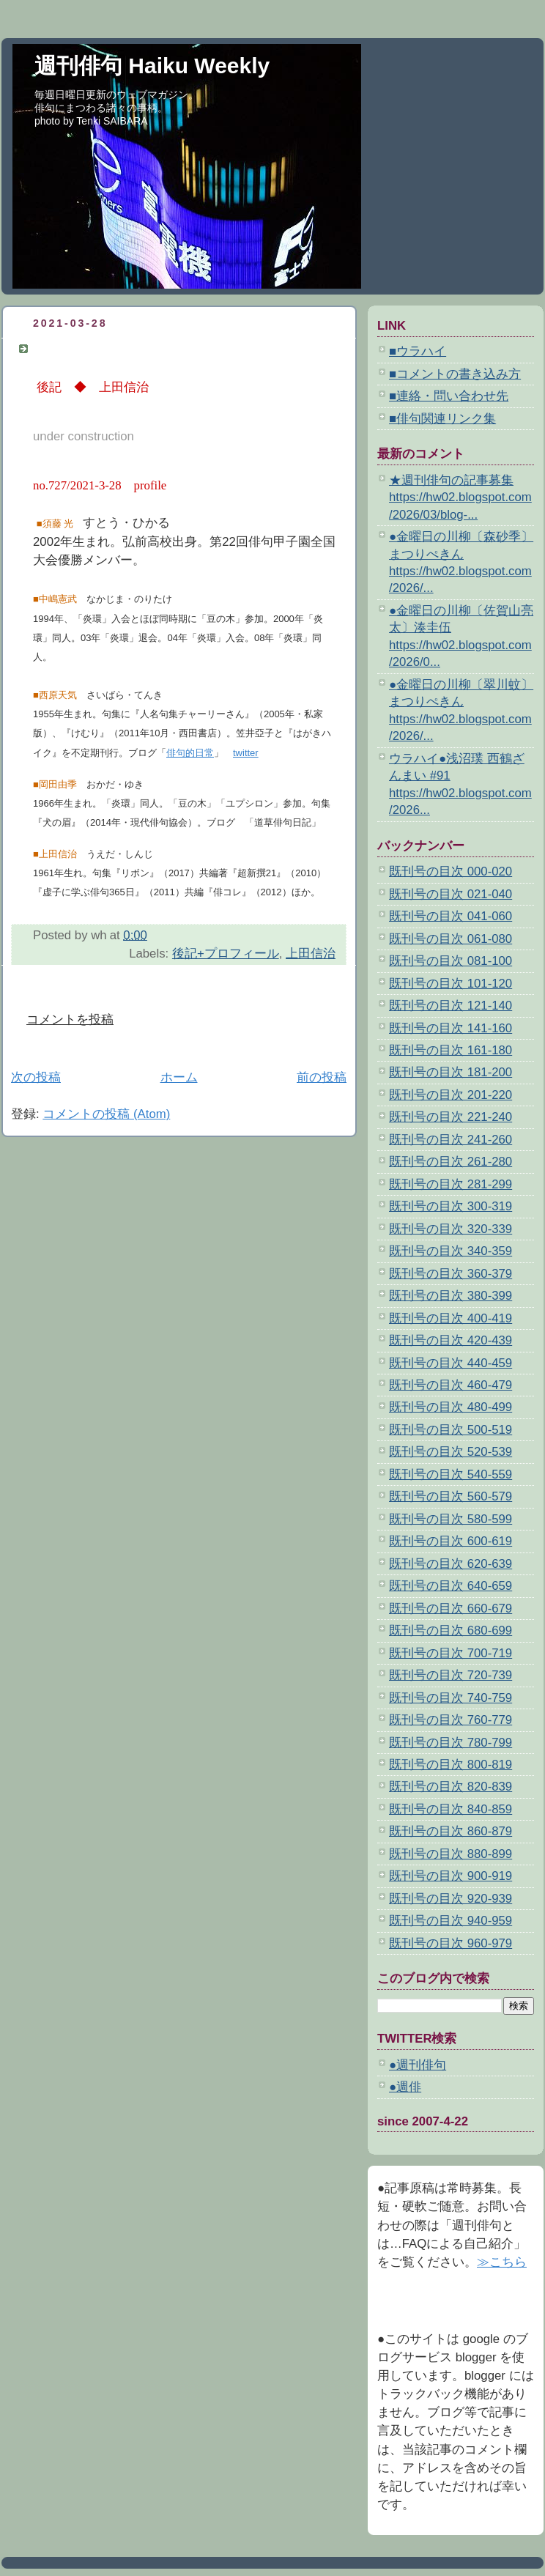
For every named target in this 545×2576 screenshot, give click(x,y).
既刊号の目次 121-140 (450, 1006)
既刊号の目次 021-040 (450, 894)
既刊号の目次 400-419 (450, 1318)
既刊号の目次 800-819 (450, 1765)
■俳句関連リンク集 (442, 419)
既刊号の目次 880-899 (450, 1854)
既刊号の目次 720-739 (450, 1675)
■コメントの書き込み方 (455, 374)
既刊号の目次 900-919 (450, 1876)
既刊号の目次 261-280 (450, 1162)
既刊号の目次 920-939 (450, 1899)
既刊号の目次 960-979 (450, 1943)
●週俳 (405, 2087)
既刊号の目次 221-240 (450, 1117)
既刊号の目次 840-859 (450, 1809)
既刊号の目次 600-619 (450, 1541)
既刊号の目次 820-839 (450, 1787)
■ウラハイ (417, 351)
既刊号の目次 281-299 (450, 1184)
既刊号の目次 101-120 (450, 984)
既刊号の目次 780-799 (450, 1743)
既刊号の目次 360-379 (450, 1274)
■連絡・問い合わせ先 (448, 396)
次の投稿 (36, 1077)
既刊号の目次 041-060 (450, 916)
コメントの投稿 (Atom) (106, 1114)
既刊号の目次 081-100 (450, 961)
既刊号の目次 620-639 (450, 1564)
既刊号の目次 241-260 (450, 1140)
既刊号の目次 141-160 (450, 1028)
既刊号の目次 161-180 (450, 1050)
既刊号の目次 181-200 (450, 1072)
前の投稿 (321, 1077)
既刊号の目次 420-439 (450, 1340)
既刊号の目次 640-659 (450, 1586)
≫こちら (502, 2262)
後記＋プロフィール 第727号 (118, 348)
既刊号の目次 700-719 (450, 1653)
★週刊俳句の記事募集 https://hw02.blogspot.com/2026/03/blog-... (460, 497)
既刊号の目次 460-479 (450, 1385)
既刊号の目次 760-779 (450, 1720)
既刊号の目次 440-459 (450, 1363)
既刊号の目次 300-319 (450, 1206)
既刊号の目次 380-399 (450, 1296)
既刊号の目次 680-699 (450, 1630)
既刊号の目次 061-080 (450, 939)
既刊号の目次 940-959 (450, 1921)
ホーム (179, 1077)
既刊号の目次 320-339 (450, 1229)
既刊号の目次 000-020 (450, 871)
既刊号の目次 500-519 (450, 1430)
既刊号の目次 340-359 (450, 1251)
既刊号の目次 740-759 (450, 1698)
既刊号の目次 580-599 (450, 1519)
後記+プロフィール (225, 954)
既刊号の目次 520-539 (450, 1452)
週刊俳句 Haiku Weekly (152, 65)
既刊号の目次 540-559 (450, 1474)
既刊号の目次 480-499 (450, 1407)
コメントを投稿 (70, 1019)
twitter (246, 752)
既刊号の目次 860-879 (450, 1831)
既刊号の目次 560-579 (450, 1496)
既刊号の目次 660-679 (450, 1608)
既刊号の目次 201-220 (450, 1095)
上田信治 (310, 954)
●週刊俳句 (417, 2065)
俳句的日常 (190, 752)
